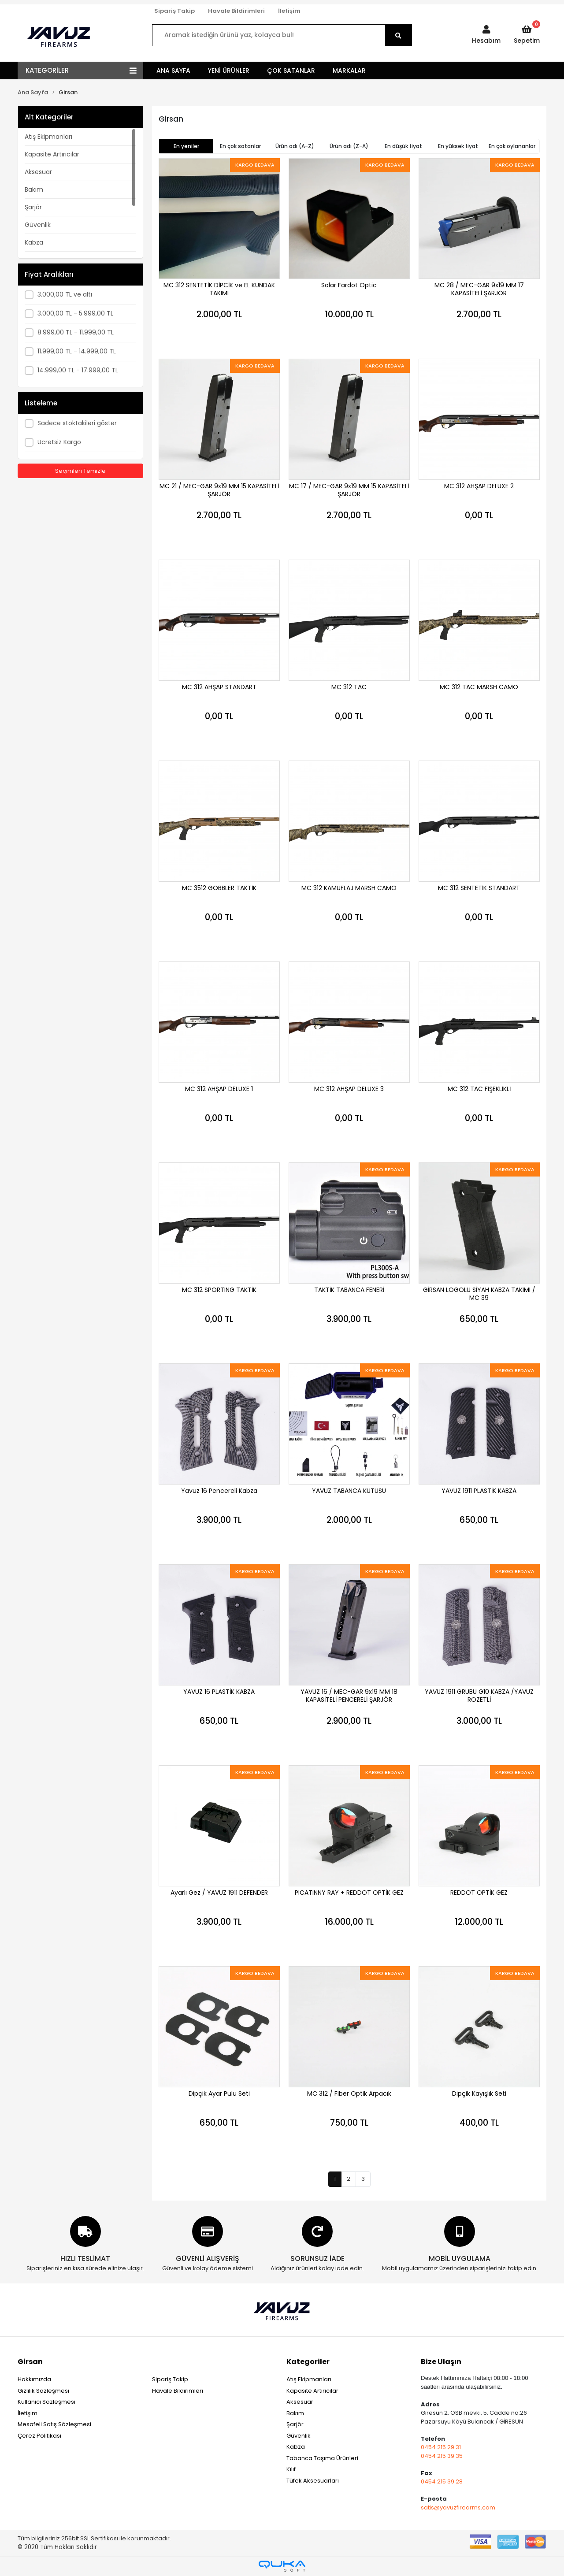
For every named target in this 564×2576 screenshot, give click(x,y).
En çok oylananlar (512, 146)
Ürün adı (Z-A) (349, 146)
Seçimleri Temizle (80, 471)
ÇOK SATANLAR (291, 70)
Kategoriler (308, 2362)
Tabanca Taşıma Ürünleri (322, 2458)
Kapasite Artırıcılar (52, 154)
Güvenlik (38, 224)
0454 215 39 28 (442, 2481)
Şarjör (33, 207)
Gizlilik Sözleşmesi (43, 2391)
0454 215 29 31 (441, 2447)
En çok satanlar (240, 146)
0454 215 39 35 (442, 2456)
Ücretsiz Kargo (59, 442)
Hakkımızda (34, 2379)
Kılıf (291, 2469)
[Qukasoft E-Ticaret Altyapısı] (282, 2566)
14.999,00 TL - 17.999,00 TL (77, 370)
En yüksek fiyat (458, 146)
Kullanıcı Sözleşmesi (46, 2402)
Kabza (34, 242)
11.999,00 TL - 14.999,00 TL (76, 351)
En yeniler (186, 146)
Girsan (30, 2362)
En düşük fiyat (403, 146)
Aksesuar (38, 171)
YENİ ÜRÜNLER (228, 70)
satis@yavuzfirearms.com (458, 2507)
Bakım (34, 189)
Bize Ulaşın (441, 2362)
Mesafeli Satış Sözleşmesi (54, 2424)
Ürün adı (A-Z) (294, 146)
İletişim (289, 11)
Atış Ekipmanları (48, 136)
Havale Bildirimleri (236, 11)
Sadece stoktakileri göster (77, 423)
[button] (486, 35)
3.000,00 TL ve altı (64, 294)
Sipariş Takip (174, 11)
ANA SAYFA (173, 70)
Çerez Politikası (39, 2435)
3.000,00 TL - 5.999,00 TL (75, 313)
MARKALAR (349, 70)
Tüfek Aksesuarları (312, 2480)
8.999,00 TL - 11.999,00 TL (75, 332)
